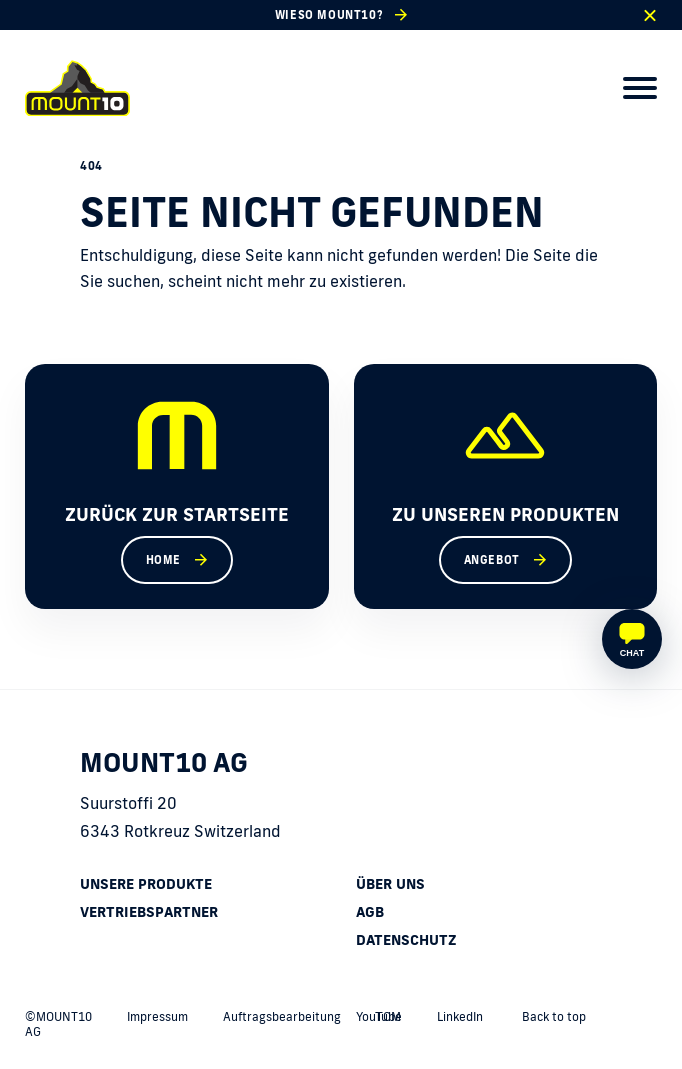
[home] (77, 88)
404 (91, 166)
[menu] (640, 88)
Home (163, 560)
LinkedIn (460, 1016)
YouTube (379, 1016)
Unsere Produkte (146, 884)
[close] (649, 15)
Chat (632, 653)
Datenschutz (406, 940)
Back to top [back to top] (554, 1016)
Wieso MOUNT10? (329, 15)
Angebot (492, 560)
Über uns (390, 884)
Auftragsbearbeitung (282, 1016)
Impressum (157, 1016)
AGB (370, 912)
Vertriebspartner (149, 912)
